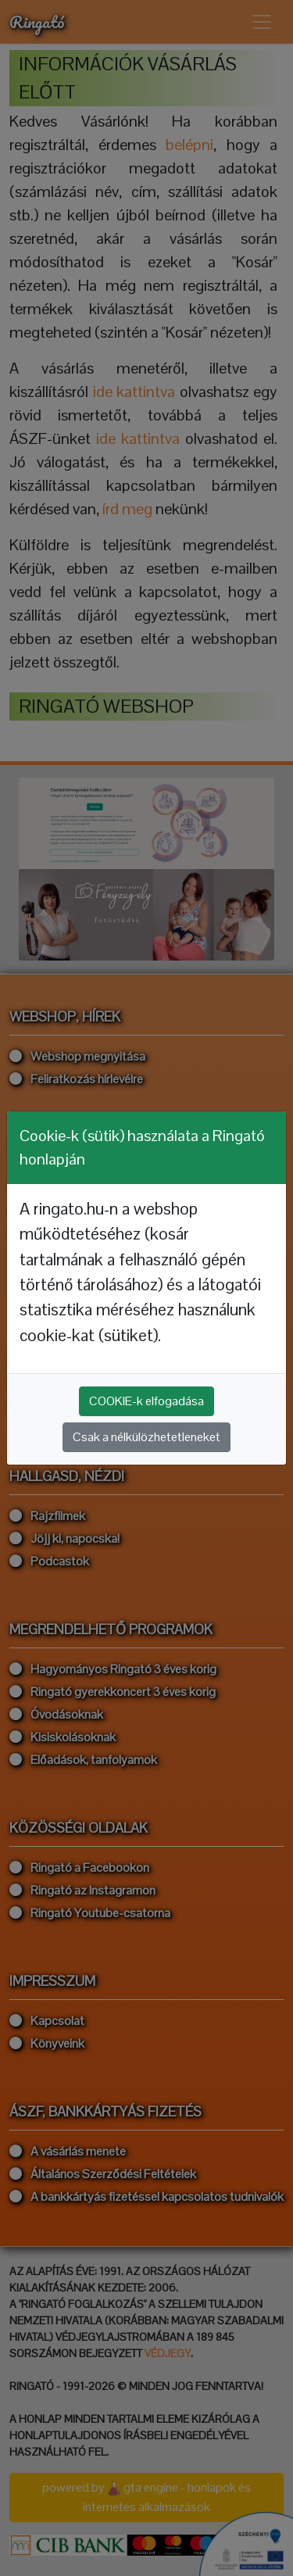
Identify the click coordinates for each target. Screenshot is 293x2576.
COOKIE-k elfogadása (146, 1401)
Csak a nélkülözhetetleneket (146, 1437)
